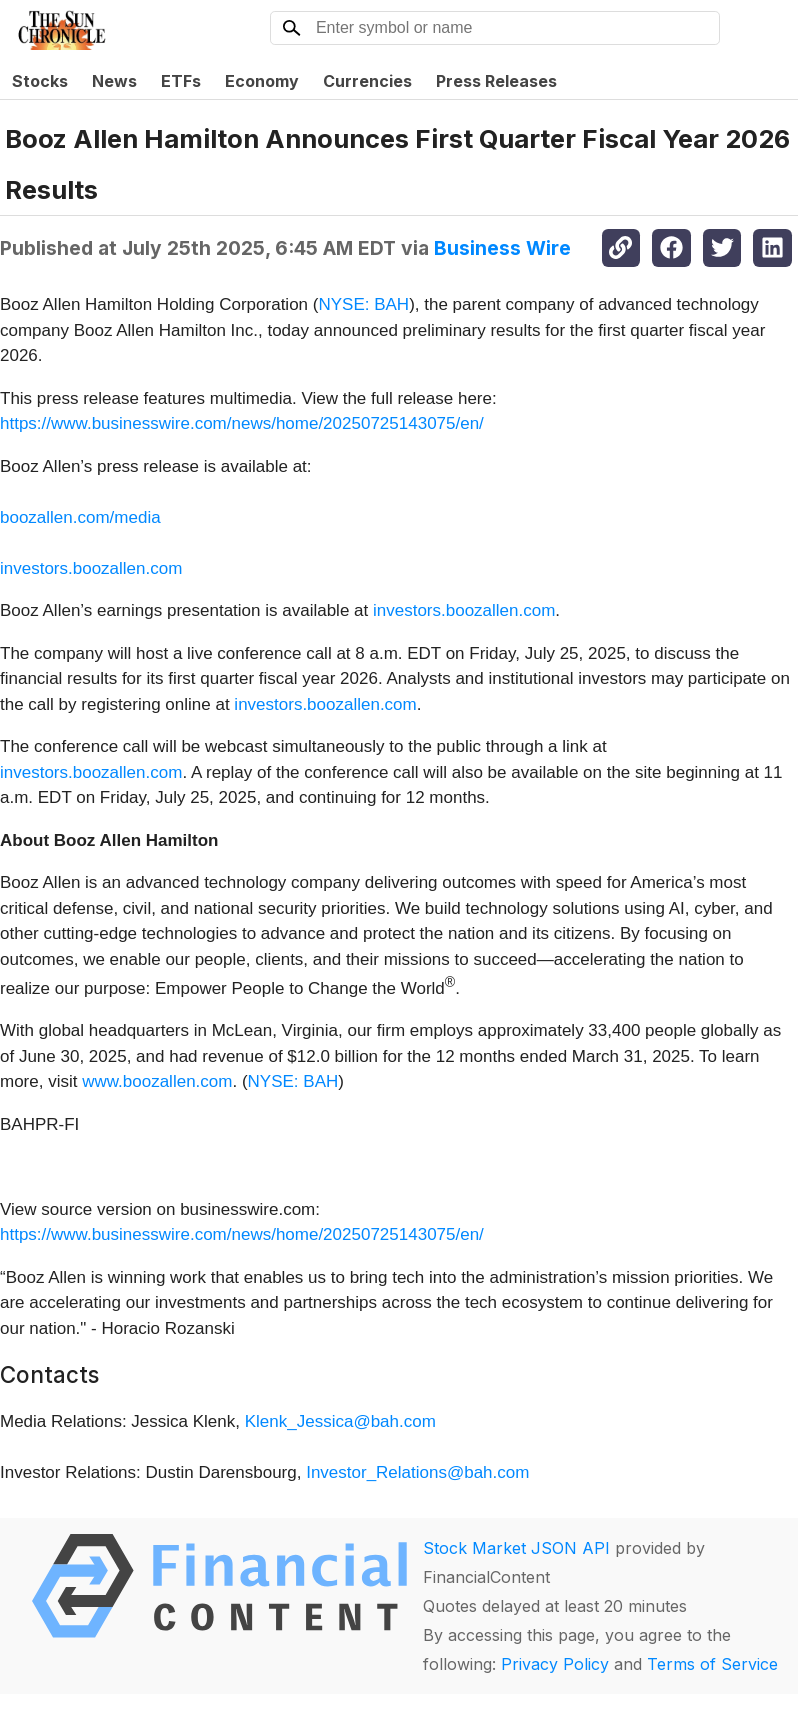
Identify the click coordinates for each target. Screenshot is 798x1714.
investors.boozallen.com (91, 568)
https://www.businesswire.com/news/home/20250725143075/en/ (242, 423)
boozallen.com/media (80, 517)
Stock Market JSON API (516, 1548)
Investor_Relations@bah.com (417, 1472)
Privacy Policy (555, 1664)
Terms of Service (712, 1664)
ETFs (181, 81)
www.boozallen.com (157, 1081)
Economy (262, 81)
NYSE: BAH (363, 304)
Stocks (40, 81)
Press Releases (496, 81)
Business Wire (502, 248)
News (114, 81)
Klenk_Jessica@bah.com (340, 1421)
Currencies (367, 81)
